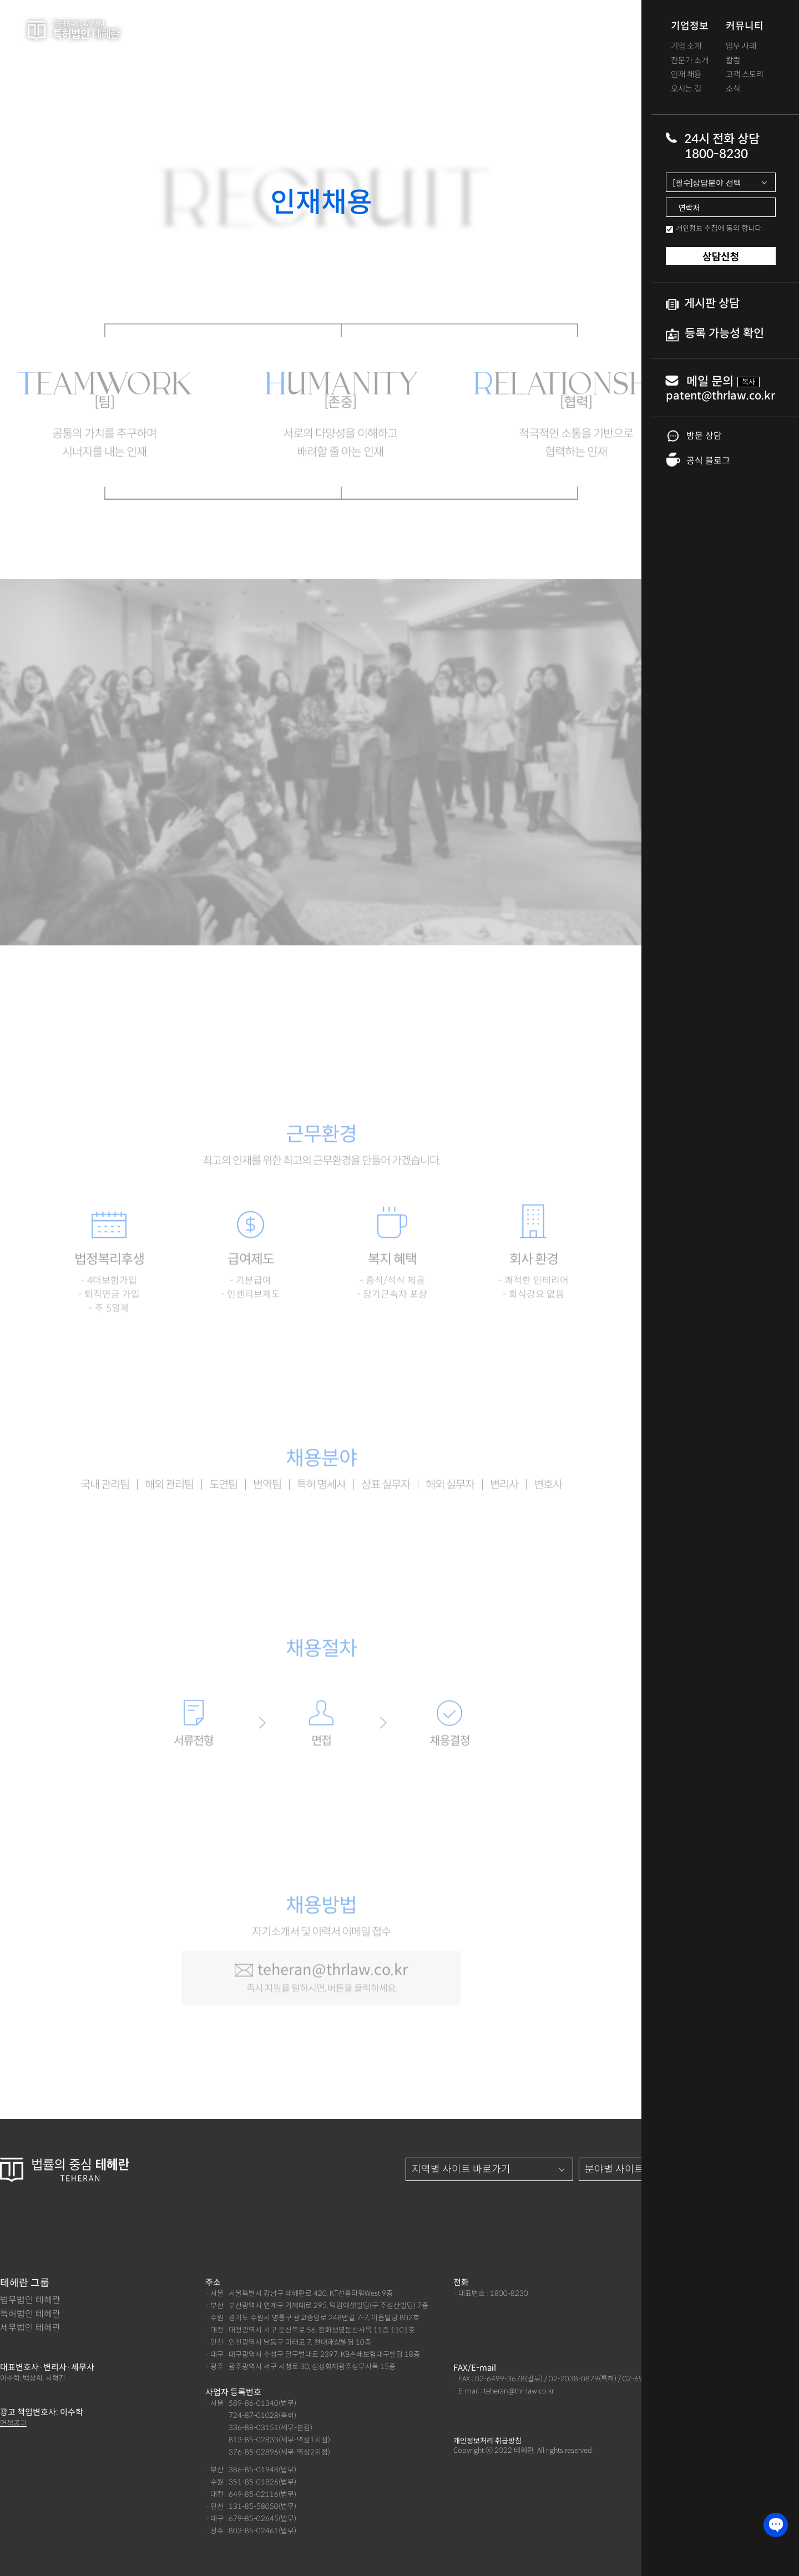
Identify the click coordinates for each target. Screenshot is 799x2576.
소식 (733, 89)
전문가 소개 (690, 61)
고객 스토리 (744, 74)
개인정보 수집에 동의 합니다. (719, 227)
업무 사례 (741, 46)
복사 (748, 382)
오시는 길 (686, 89)
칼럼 (733, 61)
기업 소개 (686, 46)
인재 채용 (686, 74)
